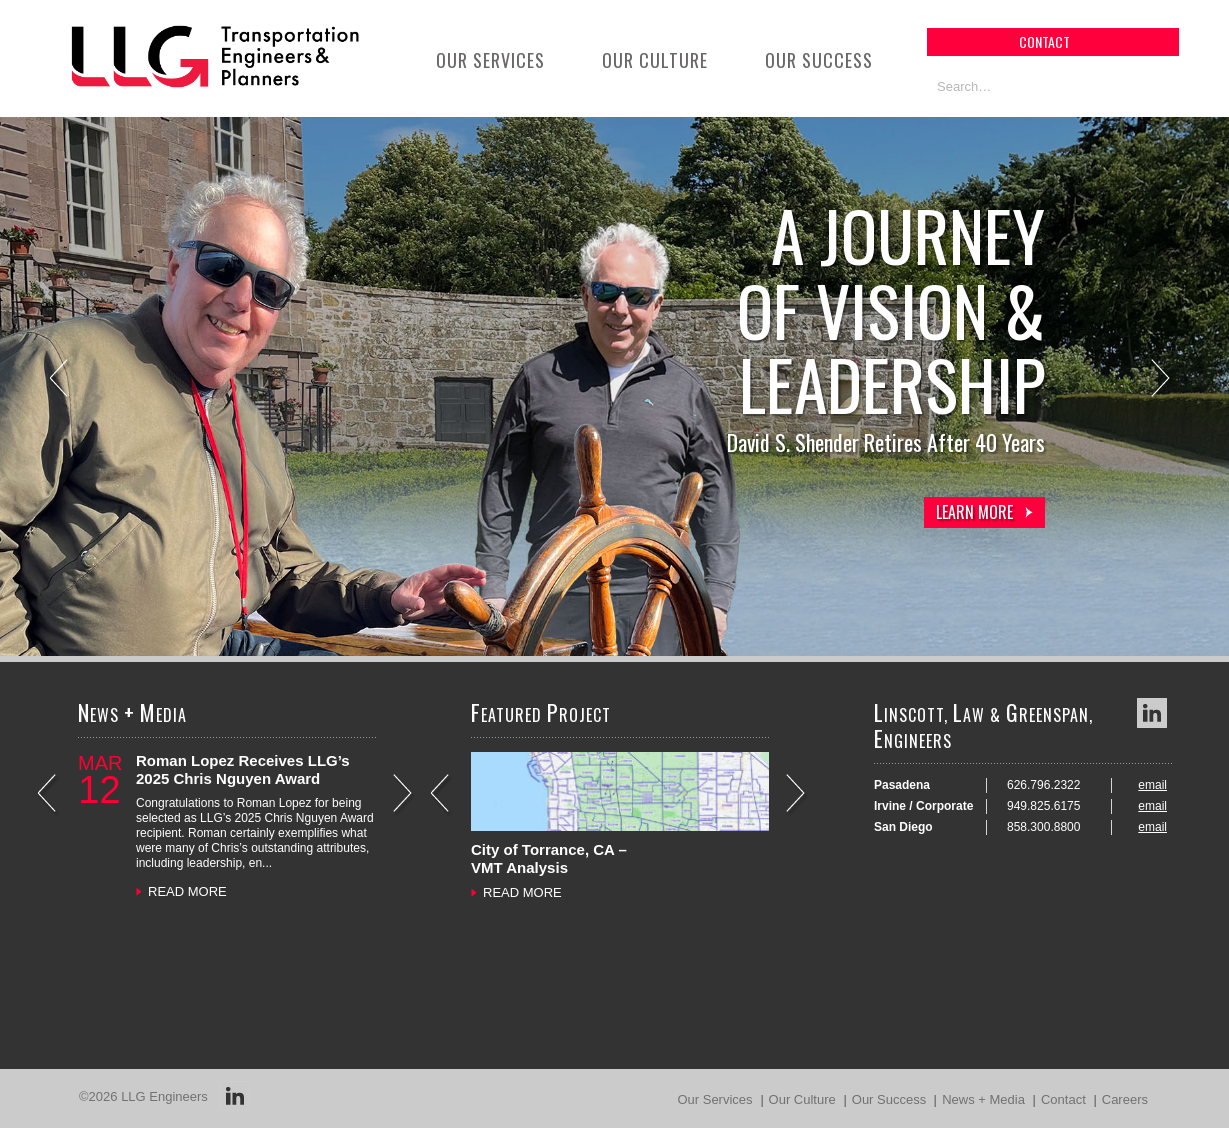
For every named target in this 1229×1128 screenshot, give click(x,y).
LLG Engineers (164, 1096)
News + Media (983, 1099)
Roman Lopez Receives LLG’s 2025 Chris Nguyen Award (243, 769)
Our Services (490, 60)
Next (1162, 380)
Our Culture (655, 60)
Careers (1125, 1099)
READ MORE (187, 891)
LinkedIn (1152, 713)
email (1152, 785)
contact (1044, 41)
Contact (1063, 1099)
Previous (61, 380)
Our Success (819, 60)
